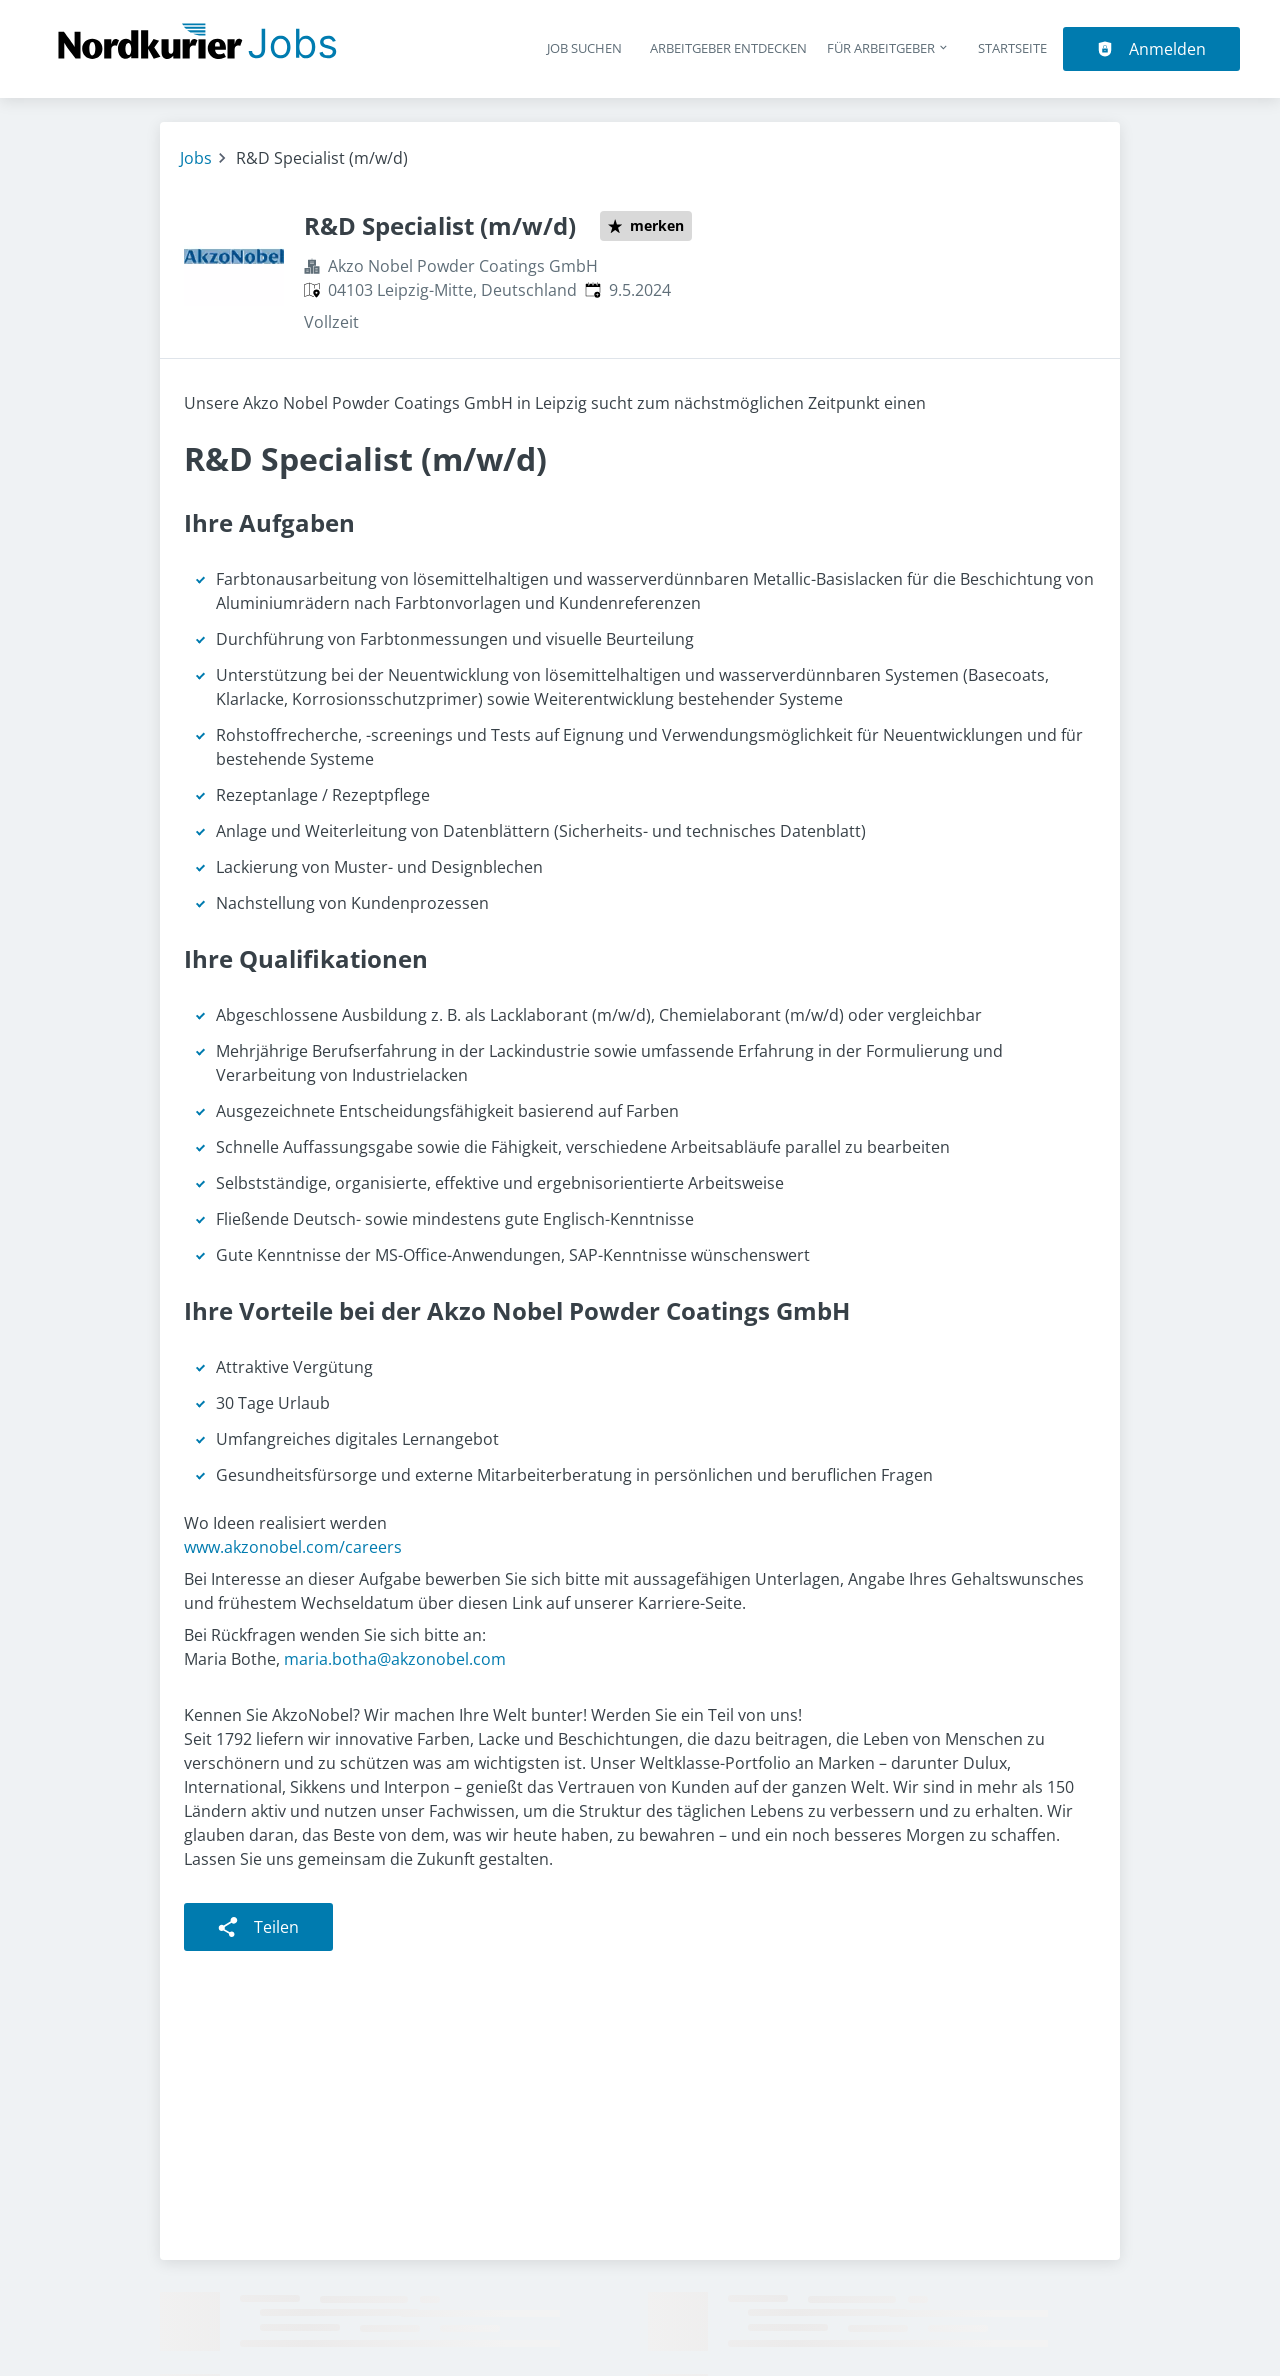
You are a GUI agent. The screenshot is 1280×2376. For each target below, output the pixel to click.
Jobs (196, 158)
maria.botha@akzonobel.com (395, 1659)
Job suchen (584, 48)
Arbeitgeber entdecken (728, 48)
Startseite (1012, 48)
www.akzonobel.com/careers (293, 1547)
